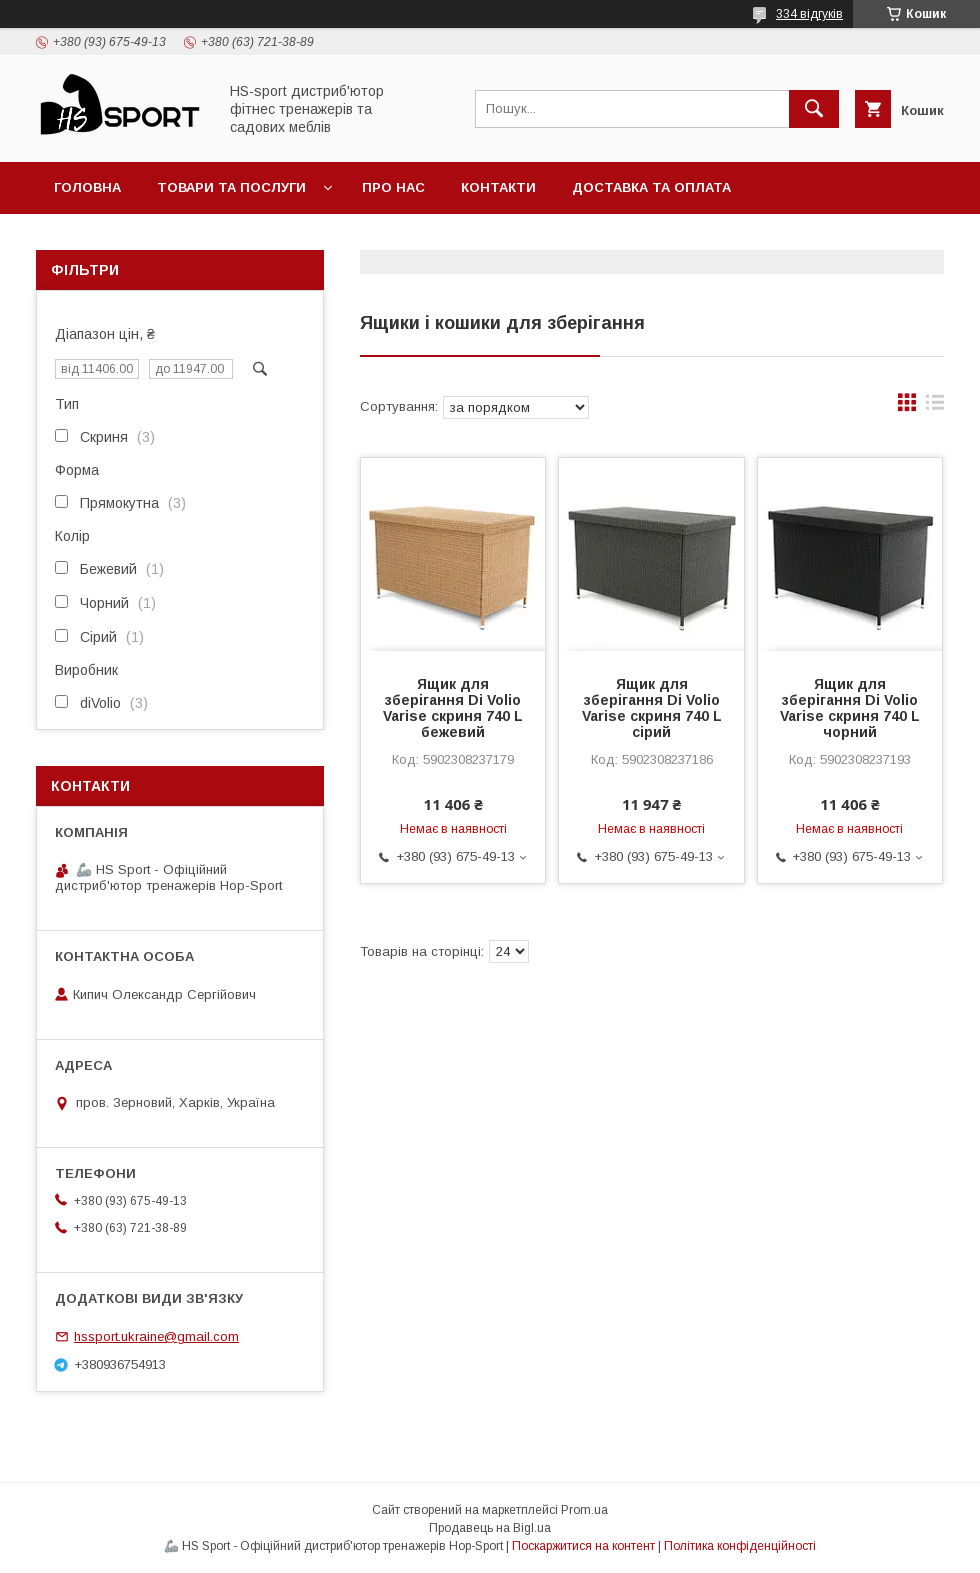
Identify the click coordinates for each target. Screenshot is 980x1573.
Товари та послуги (231, 187)
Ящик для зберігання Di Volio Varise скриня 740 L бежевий (453, 708)
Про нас (393, 187)
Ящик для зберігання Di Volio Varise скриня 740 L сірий (652, 708)
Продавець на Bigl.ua (490, 1528)
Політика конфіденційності (740, 1546)
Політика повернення (140, 239)
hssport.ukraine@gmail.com (156, 1336)
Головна (87, 187)
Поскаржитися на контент (583, 1546)
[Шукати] (814, 109)
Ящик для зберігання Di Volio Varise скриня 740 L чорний (850, 708)
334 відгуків (809, 14)
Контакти (498, 187)
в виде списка (935, 407)
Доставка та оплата (651, 187)
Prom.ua (584, 1510)
